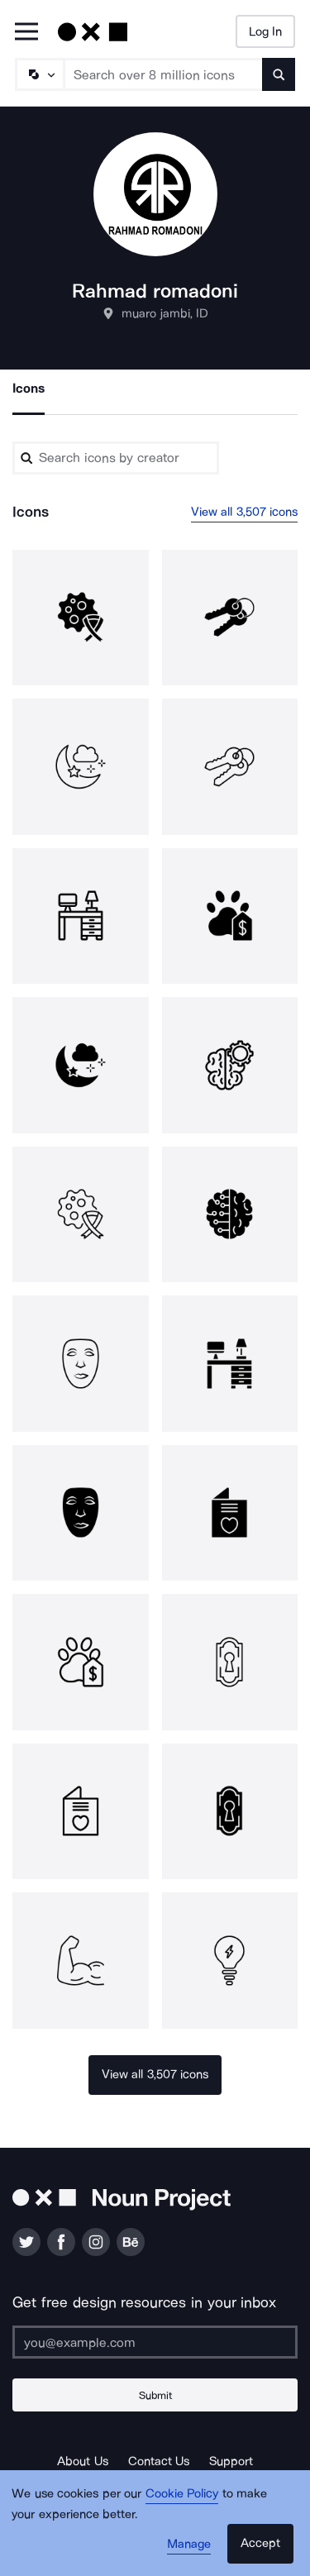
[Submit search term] (278, 74)
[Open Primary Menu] (26, 32)
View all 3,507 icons (244, 511)
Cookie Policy (182, 2493)
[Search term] (163, 74)
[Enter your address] (155, 2342)
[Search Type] (39, 74)
